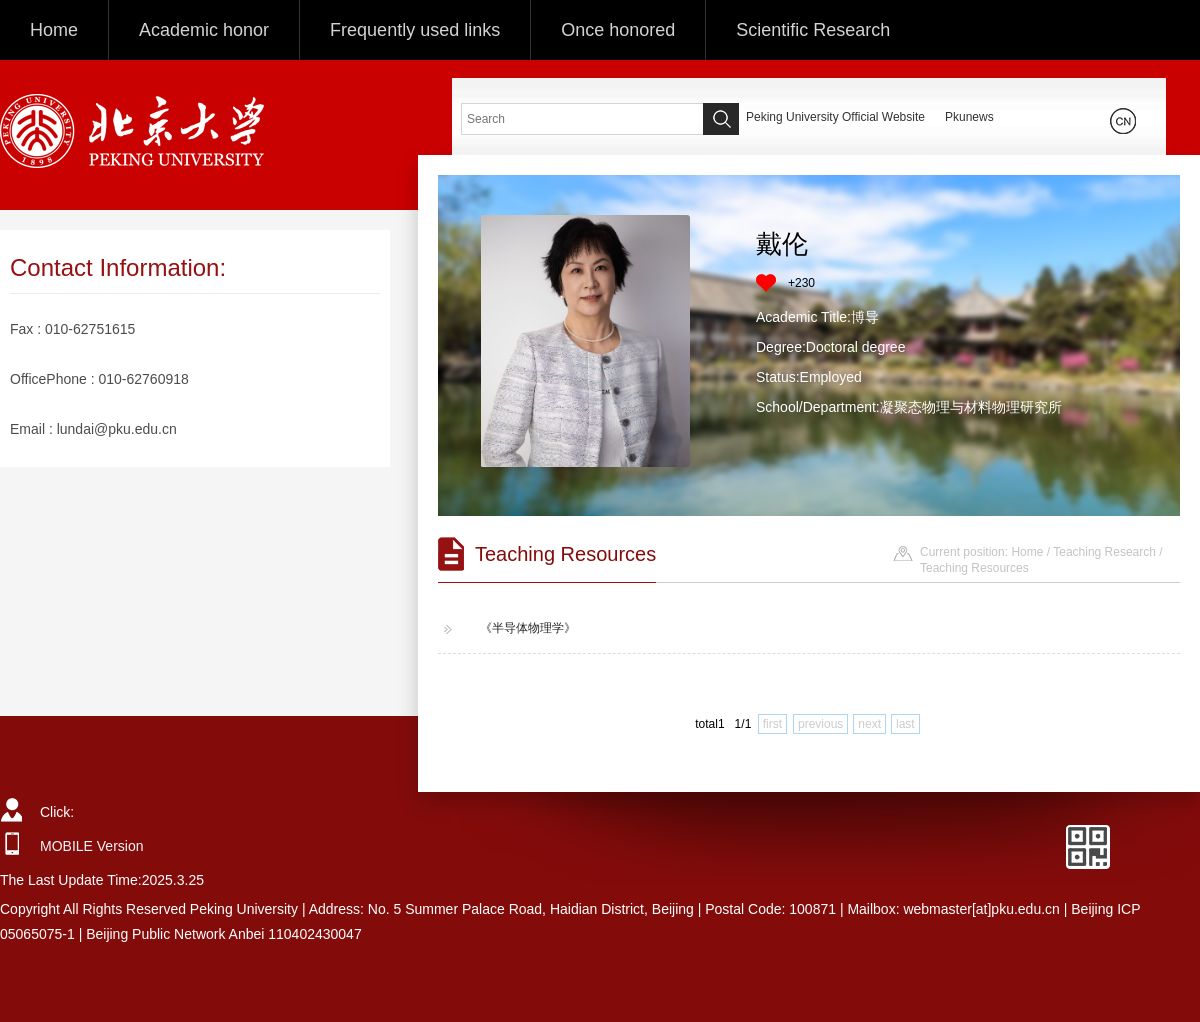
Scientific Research (813, 30)
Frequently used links (415, 30)
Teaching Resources (974, 568)
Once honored (618, 30)
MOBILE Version (92, 846)
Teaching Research (1104, 552)
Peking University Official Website (835, 117)
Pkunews (969, 117)
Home (54, 30)
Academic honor (204, 30)
